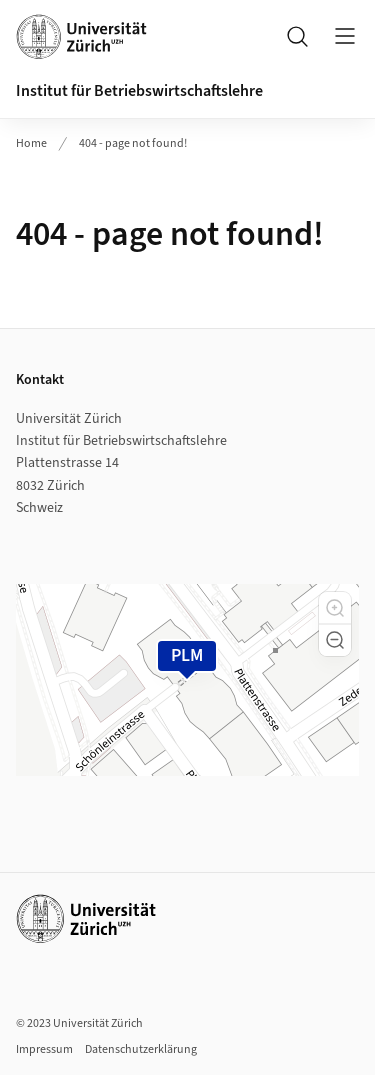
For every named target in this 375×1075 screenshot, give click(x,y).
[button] (335, 608)
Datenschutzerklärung (141, 1049)
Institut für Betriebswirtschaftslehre (139, 91)
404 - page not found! (133, 143)
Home (31, 143)
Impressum (44, 1049)
